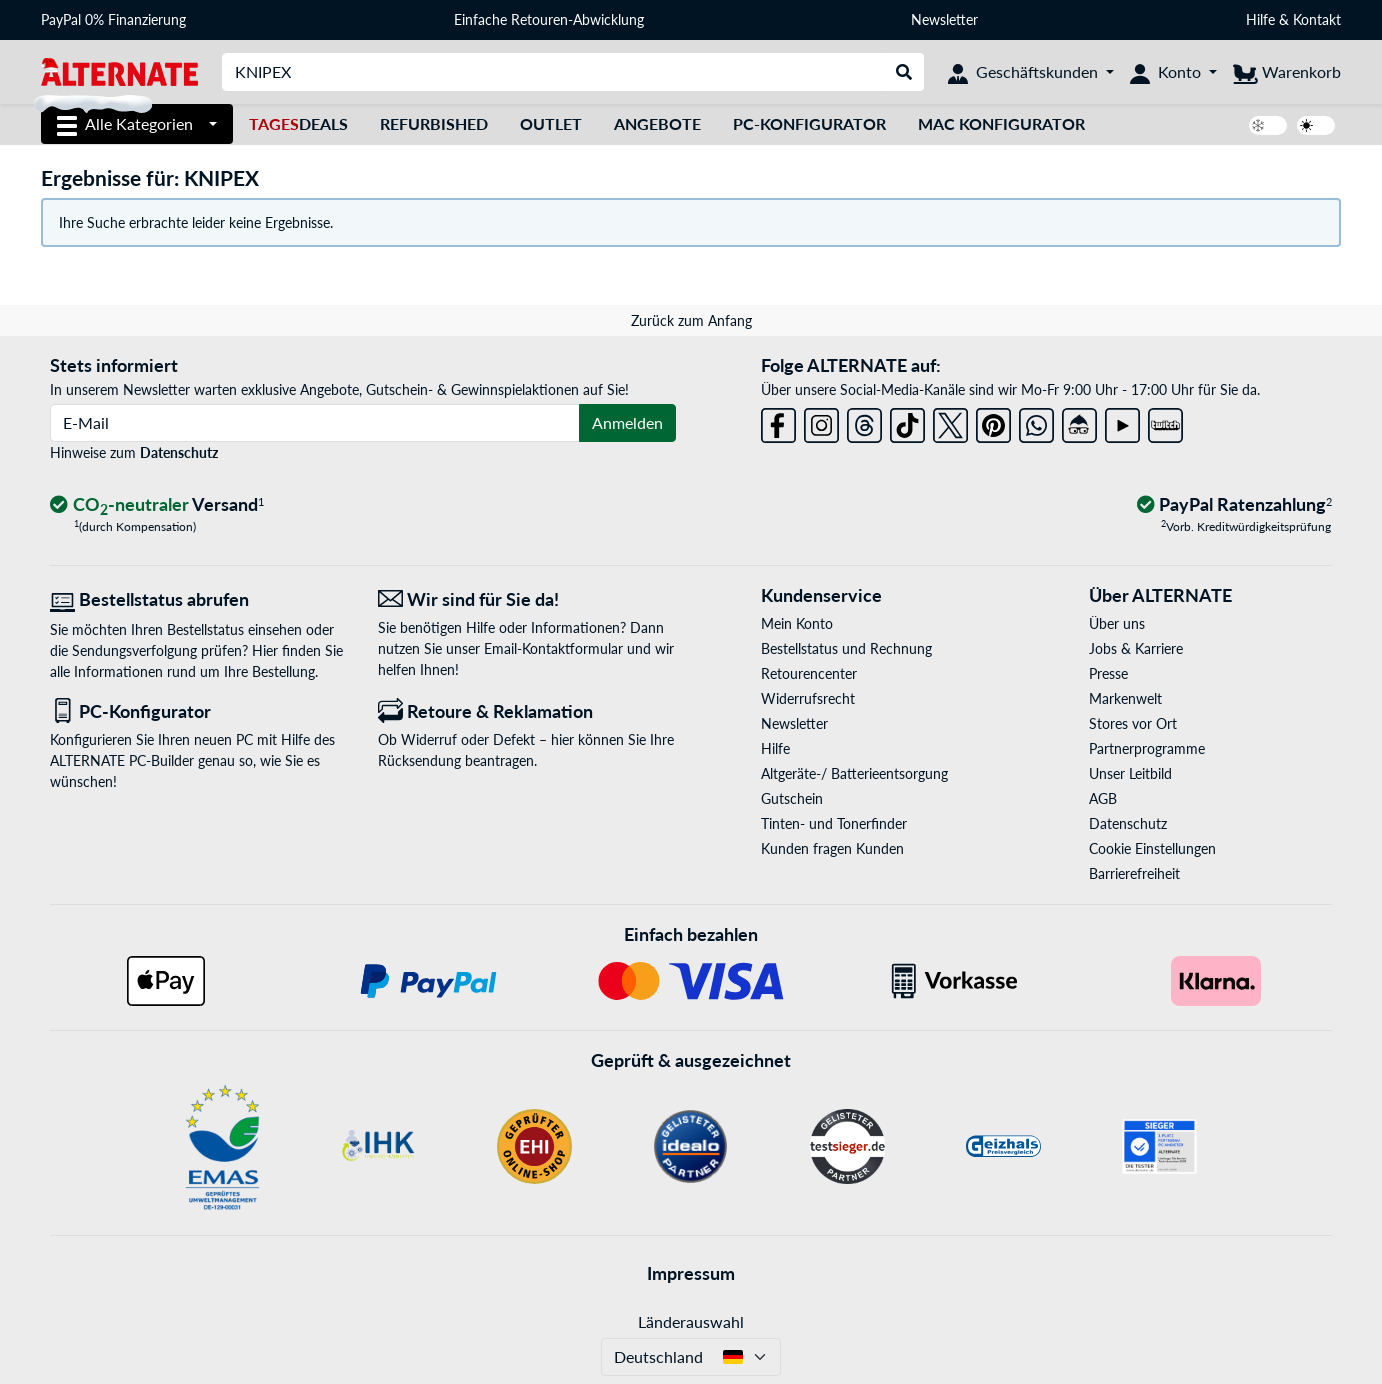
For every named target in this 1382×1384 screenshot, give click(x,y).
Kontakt (1317, 19)
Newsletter (944, 19)
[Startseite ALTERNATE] (119, 70)
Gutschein (792, 798)
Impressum (691, 1273)
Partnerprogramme (1147, 748)
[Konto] (1173, 72)
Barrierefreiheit (1134, 873)
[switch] (1268, 125)
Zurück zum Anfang (691, 320)
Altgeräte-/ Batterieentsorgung (854, 773)
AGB (1103, 798)
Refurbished (434, 123)
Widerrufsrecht (808, 698)
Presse (1108, 673)
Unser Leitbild (1130, 773)
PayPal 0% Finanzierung (113, 19)
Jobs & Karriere (1136, 648)
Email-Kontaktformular (553, 648)
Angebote (657, 123)
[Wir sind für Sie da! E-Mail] (527, 599)
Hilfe (1260, 19)
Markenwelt (1125, 698)
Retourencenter (809, 673)
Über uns (1117, 623)
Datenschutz (179, 452)
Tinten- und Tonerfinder (834, 823)
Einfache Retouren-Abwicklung (549, 19)
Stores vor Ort (1133, 723)
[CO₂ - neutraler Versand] (157, 505)
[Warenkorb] (1287, 72)
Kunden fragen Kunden (832, 848)
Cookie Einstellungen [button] (1152, 848)
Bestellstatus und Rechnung (846, 648)
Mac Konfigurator (1001, 123)
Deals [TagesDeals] (298, 123)
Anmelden (627, 422)
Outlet (551, 123)
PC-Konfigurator (809, 123)
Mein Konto (797, 623)
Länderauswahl (691, 1321)
